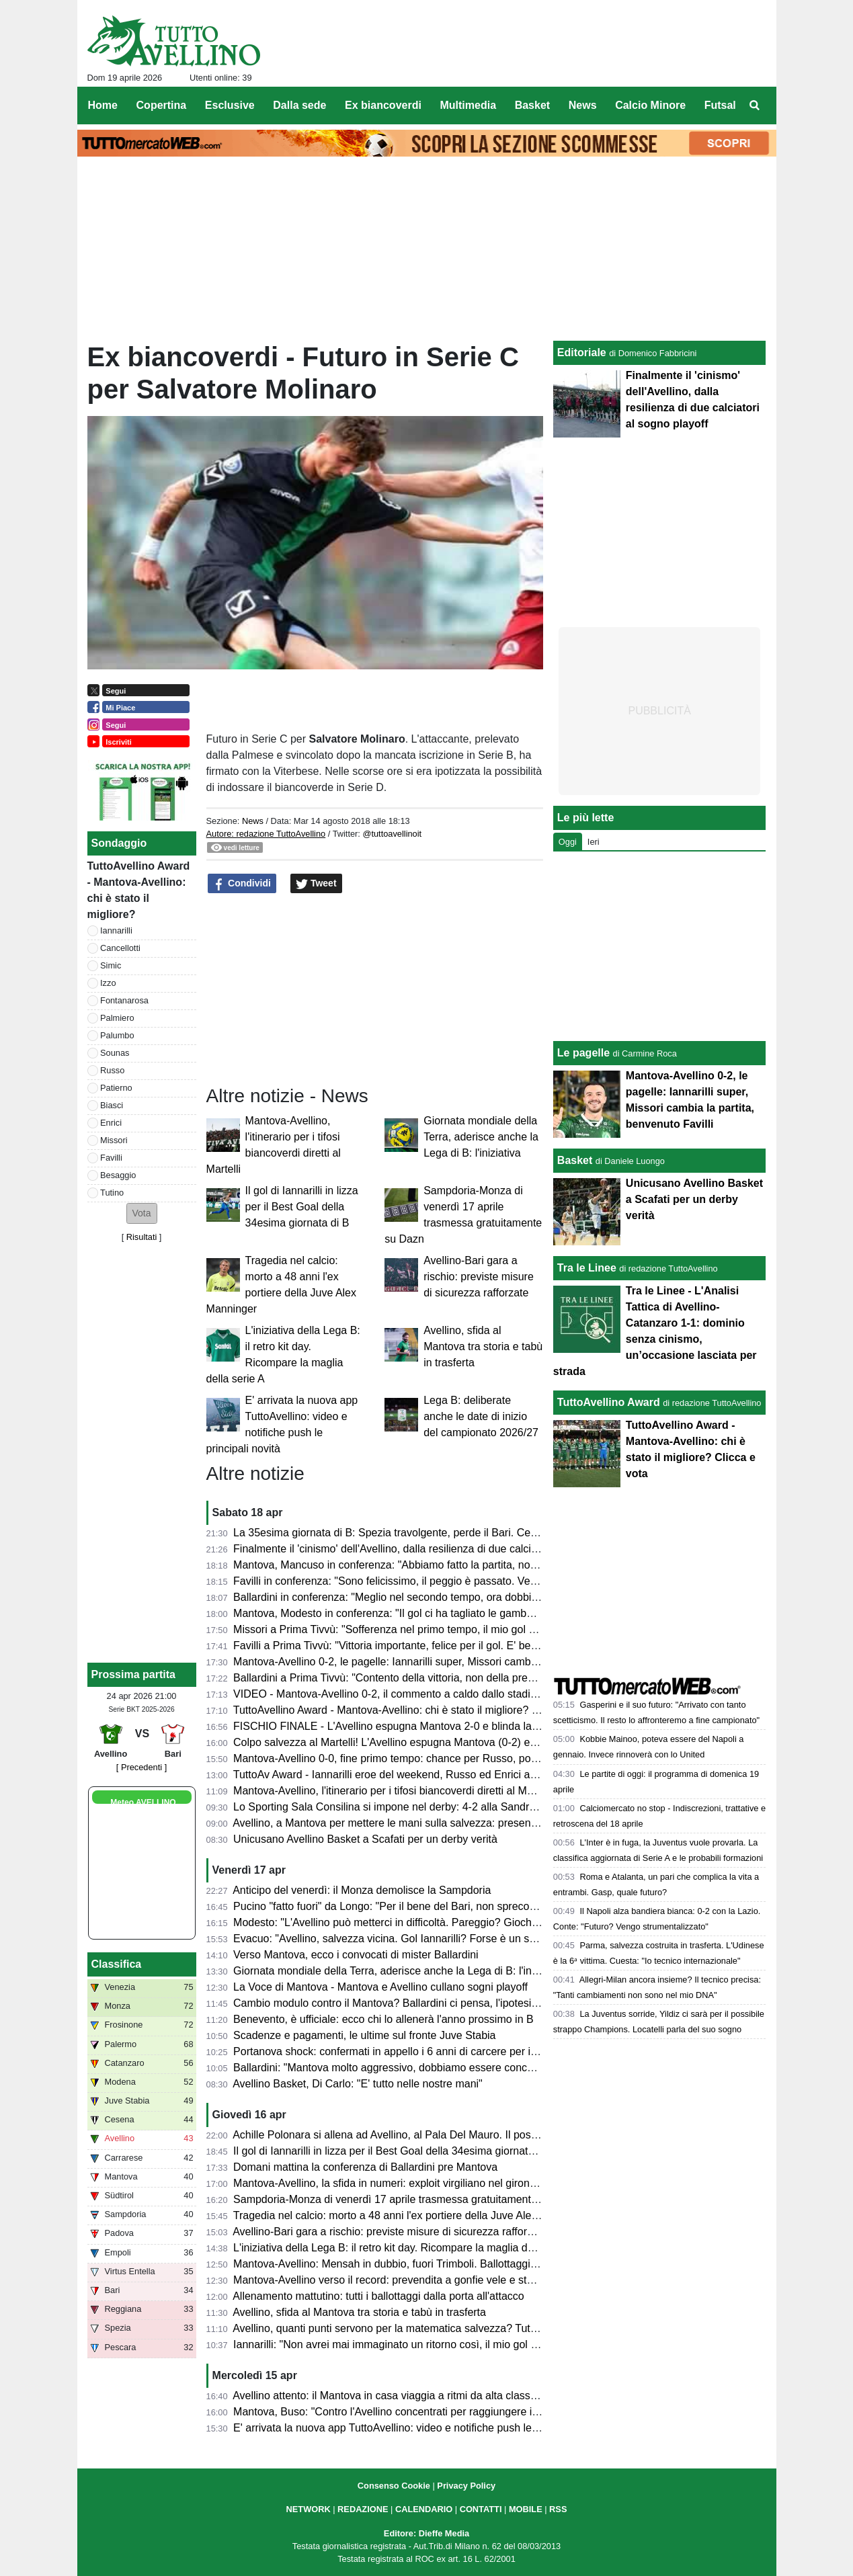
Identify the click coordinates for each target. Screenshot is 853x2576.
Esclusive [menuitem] (230, 105)
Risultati (141, 1237)
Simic (110, 965)
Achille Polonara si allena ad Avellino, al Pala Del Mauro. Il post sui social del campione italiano (459, 2135)
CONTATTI (481, 2509)
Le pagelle (583, 1052)
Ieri (593, 842)
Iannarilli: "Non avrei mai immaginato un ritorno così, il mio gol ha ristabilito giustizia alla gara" (455, 2344)
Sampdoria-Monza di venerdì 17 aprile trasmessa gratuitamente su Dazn (406, 2199)
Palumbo (117, 1035)
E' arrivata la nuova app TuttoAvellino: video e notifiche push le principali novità (421, 2428)
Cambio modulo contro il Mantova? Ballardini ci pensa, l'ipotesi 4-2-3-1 (401, 2003)
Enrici (111, 1123)
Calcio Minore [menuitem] (650, 105)
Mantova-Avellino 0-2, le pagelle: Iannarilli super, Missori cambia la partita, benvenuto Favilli (451, 1661)
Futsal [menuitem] (720, 105)
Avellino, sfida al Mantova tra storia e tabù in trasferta (482, 1346)
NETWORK (308, 2509)
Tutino (112, 1193)
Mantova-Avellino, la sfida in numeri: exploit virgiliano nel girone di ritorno (406, 2183)
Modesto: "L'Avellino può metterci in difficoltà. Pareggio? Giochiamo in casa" (414, 1922)
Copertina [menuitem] (161, 105)
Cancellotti (120, 948)
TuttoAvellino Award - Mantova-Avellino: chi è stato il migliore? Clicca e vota (413, 1710)
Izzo (108, 983)
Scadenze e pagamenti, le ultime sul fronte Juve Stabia (364, 2035)
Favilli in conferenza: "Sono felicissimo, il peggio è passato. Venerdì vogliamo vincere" (437, 1581)
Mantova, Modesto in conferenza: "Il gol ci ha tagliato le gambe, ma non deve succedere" (445, 1613)
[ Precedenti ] (141, 1767)
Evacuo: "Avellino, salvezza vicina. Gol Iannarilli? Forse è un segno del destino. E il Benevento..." (464, 1938)
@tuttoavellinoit (391, 834)
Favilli (111, 1158)
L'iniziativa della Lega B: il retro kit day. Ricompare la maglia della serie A (406, 2247)
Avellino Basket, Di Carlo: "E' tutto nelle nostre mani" (358, 2083)
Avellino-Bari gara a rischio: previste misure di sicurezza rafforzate (478, 1276)
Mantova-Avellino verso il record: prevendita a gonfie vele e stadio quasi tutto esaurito (437, 2280)
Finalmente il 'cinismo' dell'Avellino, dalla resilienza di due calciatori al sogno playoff (431, 1548)
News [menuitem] (583, 105)
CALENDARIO (423, 2509)
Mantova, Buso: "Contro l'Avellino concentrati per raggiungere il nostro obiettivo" (423, 2411)
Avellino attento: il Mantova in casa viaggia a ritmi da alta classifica (391, 2395)
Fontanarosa (124, 1000)
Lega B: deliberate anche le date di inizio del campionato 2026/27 (480, 1416)
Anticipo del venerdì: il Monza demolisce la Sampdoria (362, 1890)
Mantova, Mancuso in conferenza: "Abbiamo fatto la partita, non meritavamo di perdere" (442, 1565)
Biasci (111, 1105)
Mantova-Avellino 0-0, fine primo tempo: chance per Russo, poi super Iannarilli (419, 1758)
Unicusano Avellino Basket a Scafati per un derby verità (365, 1839)
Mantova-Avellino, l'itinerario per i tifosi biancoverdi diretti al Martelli (393, 1790)
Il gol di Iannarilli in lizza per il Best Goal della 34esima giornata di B (301, 1207)
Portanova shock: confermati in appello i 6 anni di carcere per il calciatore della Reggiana (445, 2051)
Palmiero (117, 1018)
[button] (141, 1213)
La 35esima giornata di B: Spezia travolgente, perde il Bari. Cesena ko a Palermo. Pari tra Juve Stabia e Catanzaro (507, 1532)
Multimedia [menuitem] (468, 105)
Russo (112, 1070)
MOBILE (525, 2509)
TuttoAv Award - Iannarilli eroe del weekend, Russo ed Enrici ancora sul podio (418, 1774)
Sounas (114, 1053)
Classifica (116, 1964)
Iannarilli (116, 930)
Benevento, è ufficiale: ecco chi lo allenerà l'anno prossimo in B (383, 2019)
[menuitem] (754, 105)
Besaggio (118, 1175)
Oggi (568, 842)
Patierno (116, 1088)
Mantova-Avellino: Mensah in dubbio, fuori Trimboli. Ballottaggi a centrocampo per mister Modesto (466, 2264)
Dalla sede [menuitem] (299, 105)
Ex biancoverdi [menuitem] (383, 105)
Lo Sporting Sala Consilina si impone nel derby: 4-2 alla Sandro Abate (399, 1807)
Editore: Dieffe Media (426, 2533)
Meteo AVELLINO (142, 1802)
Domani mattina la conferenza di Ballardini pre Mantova (365, 2167)
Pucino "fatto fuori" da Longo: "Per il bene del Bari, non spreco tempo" (399, 1906)
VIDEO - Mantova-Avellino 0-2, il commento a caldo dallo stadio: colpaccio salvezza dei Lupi (452, 1694)
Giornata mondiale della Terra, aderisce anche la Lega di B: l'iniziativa (480, 1137)
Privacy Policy (466, 2486)
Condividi (242, 884)
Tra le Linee (586, 1268)
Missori (114, 1140)
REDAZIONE (362, 2509)
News (252, 821)
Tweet (316, 884)
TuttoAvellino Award (608, 1402)
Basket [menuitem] (532, 105)
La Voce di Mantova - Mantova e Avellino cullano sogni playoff (380, 1987)
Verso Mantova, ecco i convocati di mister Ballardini (356, 1954)
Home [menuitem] (103, 105)
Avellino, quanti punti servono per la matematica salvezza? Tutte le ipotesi (409, 2328)
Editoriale (581, 352)
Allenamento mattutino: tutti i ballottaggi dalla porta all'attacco (378, 2296)
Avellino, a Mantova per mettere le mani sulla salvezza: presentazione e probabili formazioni (452, 1823)
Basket (574, 1160)
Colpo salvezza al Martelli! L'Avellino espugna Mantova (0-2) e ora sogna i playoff (426, 1742)
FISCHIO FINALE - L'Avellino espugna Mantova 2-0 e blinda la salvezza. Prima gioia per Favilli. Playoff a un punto (505, 1726)
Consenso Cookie (394, 2486)
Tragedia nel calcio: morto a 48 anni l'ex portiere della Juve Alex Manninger (412, 2215)
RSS (558, 2509)
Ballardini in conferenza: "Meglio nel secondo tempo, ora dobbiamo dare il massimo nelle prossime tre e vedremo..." (509, 1597)
